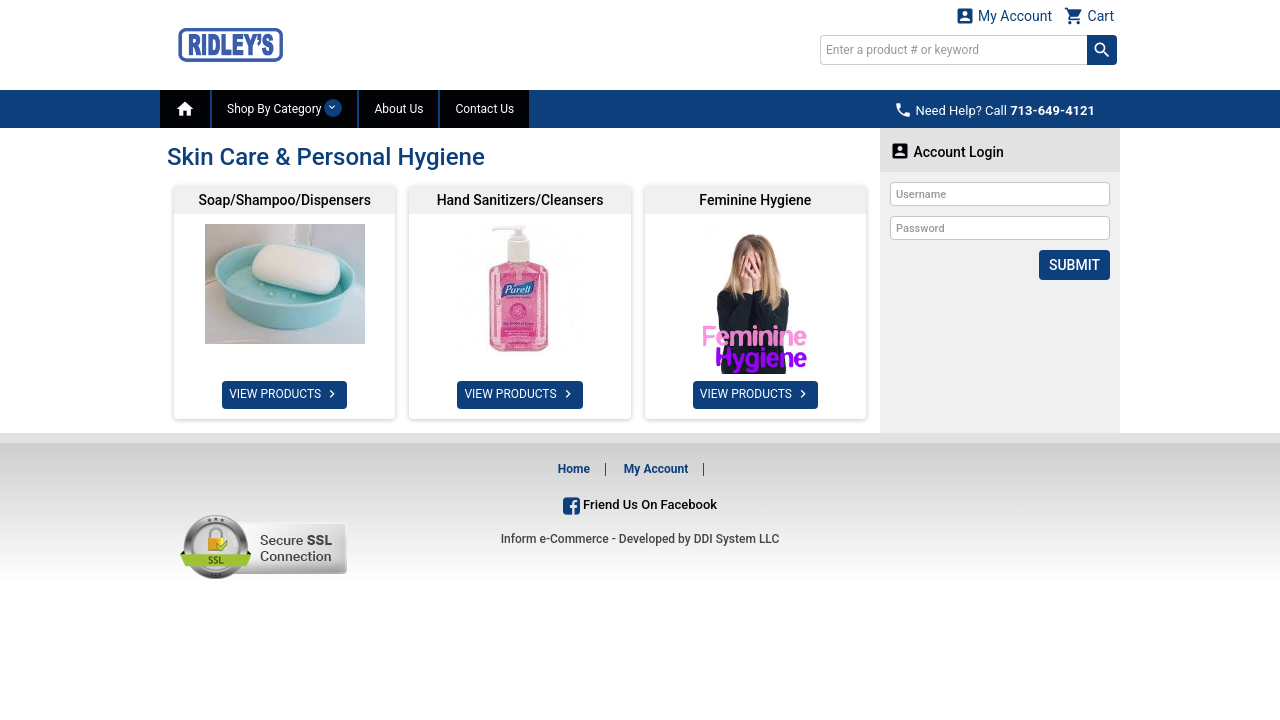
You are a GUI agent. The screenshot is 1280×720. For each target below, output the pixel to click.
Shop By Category (284, 108)
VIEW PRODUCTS (284, 394)
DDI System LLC (737, 539)
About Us (398, 109)
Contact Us (484, 109)
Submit (1074, 265)
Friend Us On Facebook (640, 504)
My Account (1004, 15)
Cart (1089, 15)
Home (574, 469)
